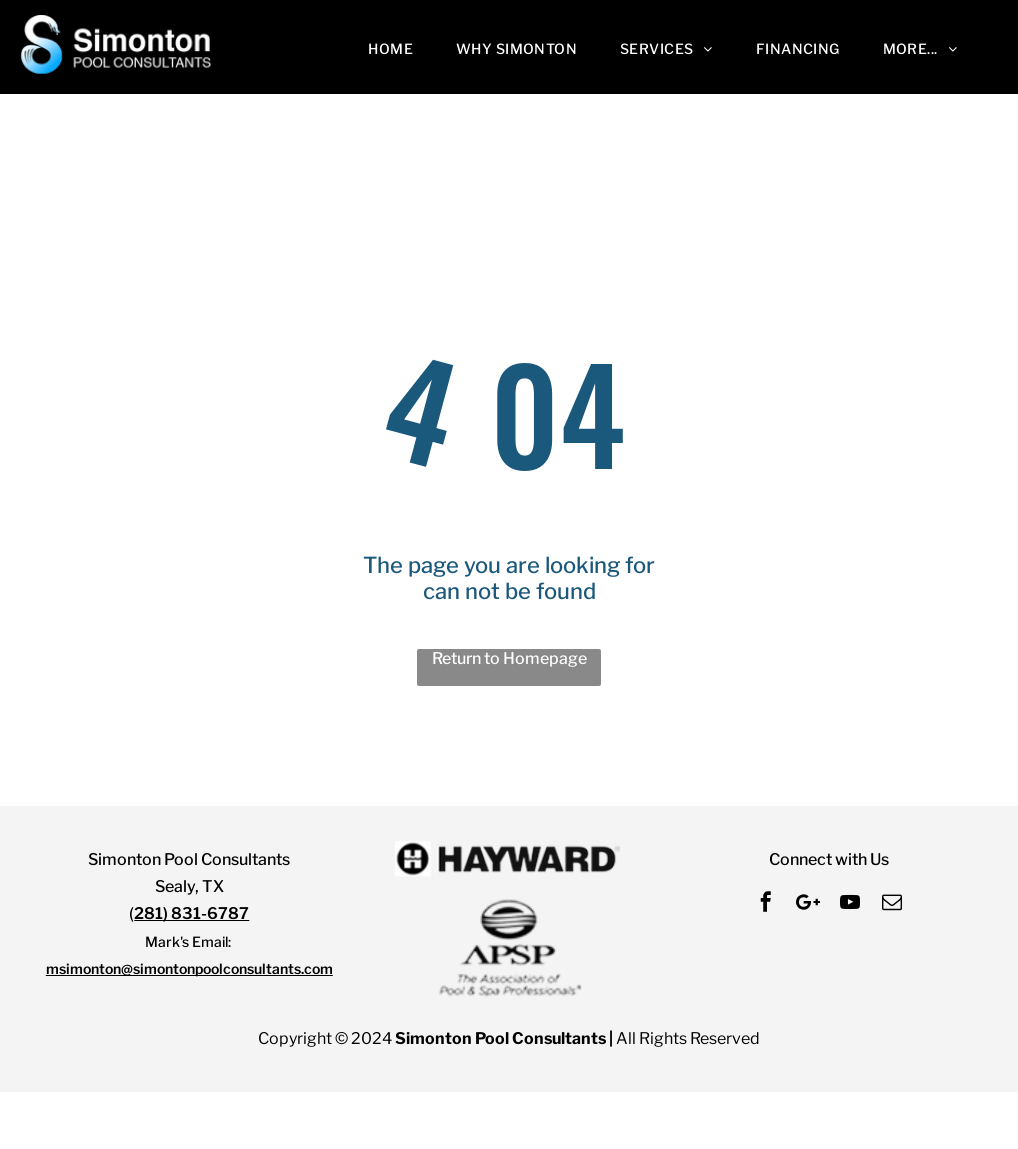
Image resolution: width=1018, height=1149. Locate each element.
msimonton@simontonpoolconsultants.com (189, 968)
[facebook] (766, 904)
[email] (892, 904)
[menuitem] (395, 48)
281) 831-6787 (191, 913)
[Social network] (808, 904)
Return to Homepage (509, 658)
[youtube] (850, 904)
